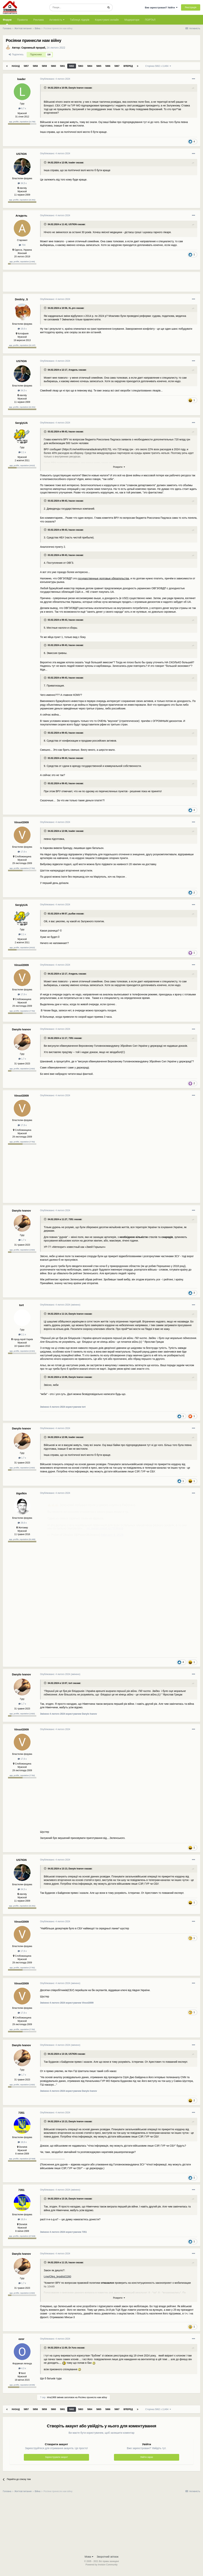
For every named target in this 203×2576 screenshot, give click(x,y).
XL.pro (72, 308)
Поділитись (16, 54)
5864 (89, 66)
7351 (71, 1038)
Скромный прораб (33, 47)
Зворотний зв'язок (107, 2556)
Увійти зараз (146, 2457)
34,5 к (22, 183)
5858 (35, 66)
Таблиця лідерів (79, 19)
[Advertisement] (108, 283)
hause (72, 431)
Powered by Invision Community (101, 2564)
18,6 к (22, 2142)
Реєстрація (190, 7)
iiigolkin (21, 1493)
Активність (56, 19)
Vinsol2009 (21, 822)
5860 (53, 66)
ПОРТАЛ (150, 19)
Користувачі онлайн (107, 19)
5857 (26, 66)
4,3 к (22, 2368)
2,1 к (22, 452)
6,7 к (22, 108)
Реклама (38, 19)
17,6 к (22, 851)
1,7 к (22, 1058)
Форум (7, 21)
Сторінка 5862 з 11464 (158, 66)
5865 (98, 66)
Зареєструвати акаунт (56, 2457)
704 (22, 245)
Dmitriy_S (21, 299)
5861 (62, 66)
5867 (117, 66)
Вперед (128, 66)
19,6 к (22, 328)
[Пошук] (77, 7)
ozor (21, 2338)
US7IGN (21, 153)
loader (21, 79)
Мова (89, 2556)
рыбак (72, 913)
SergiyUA (21, 422)
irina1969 (51, 2397)
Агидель (21, 215)
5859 (44, 66)
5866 (107, 66)
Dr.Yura (72, 2347)
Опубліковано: (55, 79)
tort (21, 1305)
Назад (16, 66)
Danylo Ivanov (76, 88)
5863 (80, 66)
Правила (22, 19)
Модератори (131, 19)
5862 (71, 66)
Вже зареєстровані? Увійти (161, 7)
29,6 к (22, 1522)
